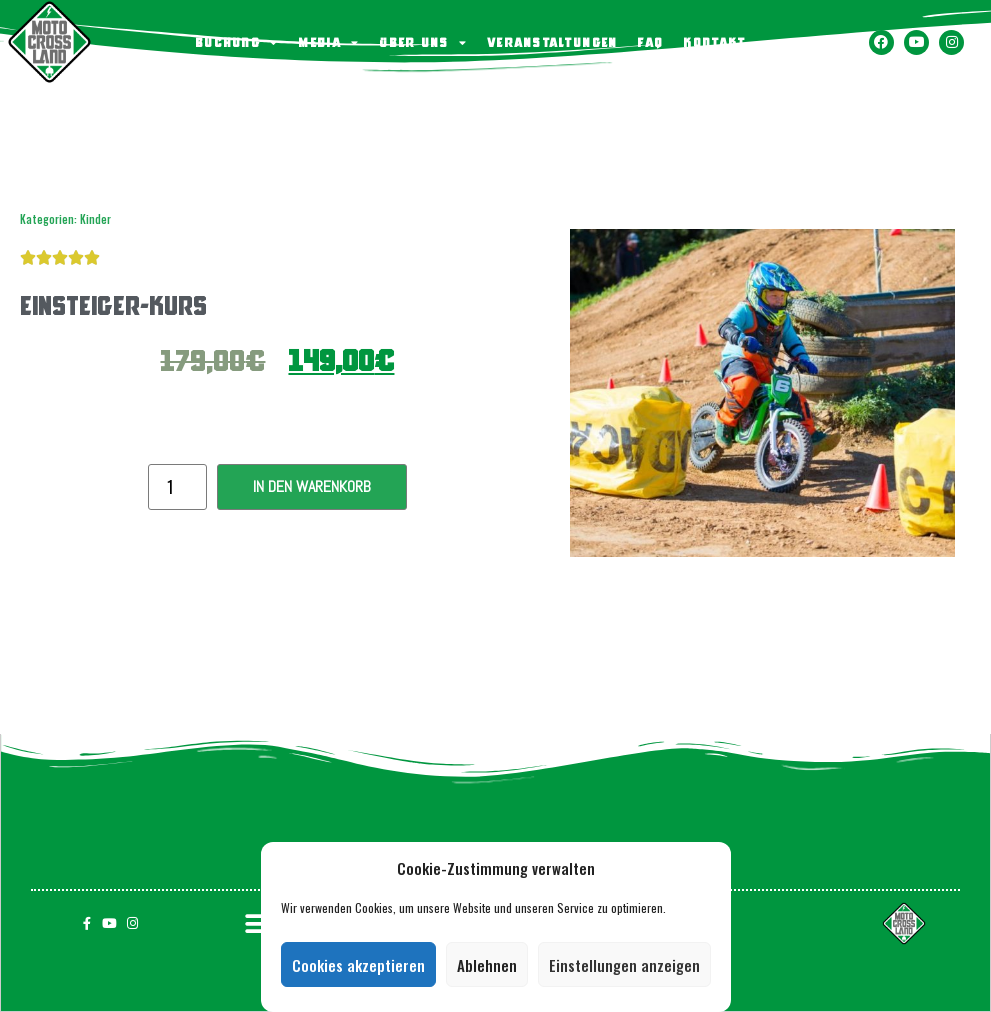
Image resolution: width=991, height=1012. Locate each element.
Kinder (95, 219)
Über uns (423, 42)
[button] (258, 923)
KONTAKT (714, 42)
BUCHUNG (236, 42)
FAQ (650, 42)
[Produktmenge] (177, 487)
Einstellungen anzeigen (624, 965)
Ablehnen (487, 965)
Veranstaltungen (552, 42)
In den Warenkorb (312, 486)
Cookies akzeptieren (358, 965)
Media (328, 42)
